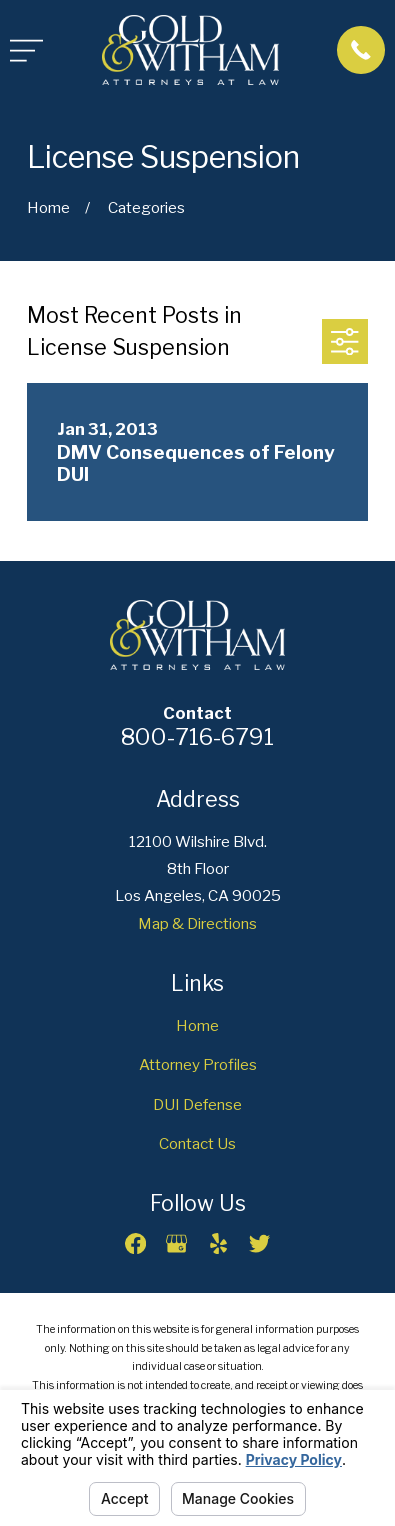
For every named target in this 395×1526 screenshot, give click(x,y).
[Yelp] (218, 1243)
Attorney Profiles (198, 1064)
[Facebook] (135, 1243)
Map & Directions (197, 923)
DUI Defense (197, 1104)
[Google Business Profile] (176, 1243)
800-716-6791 (197, 737)
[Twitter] (259, 1243)
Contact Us (197, 1143)
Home (197, 1025)
